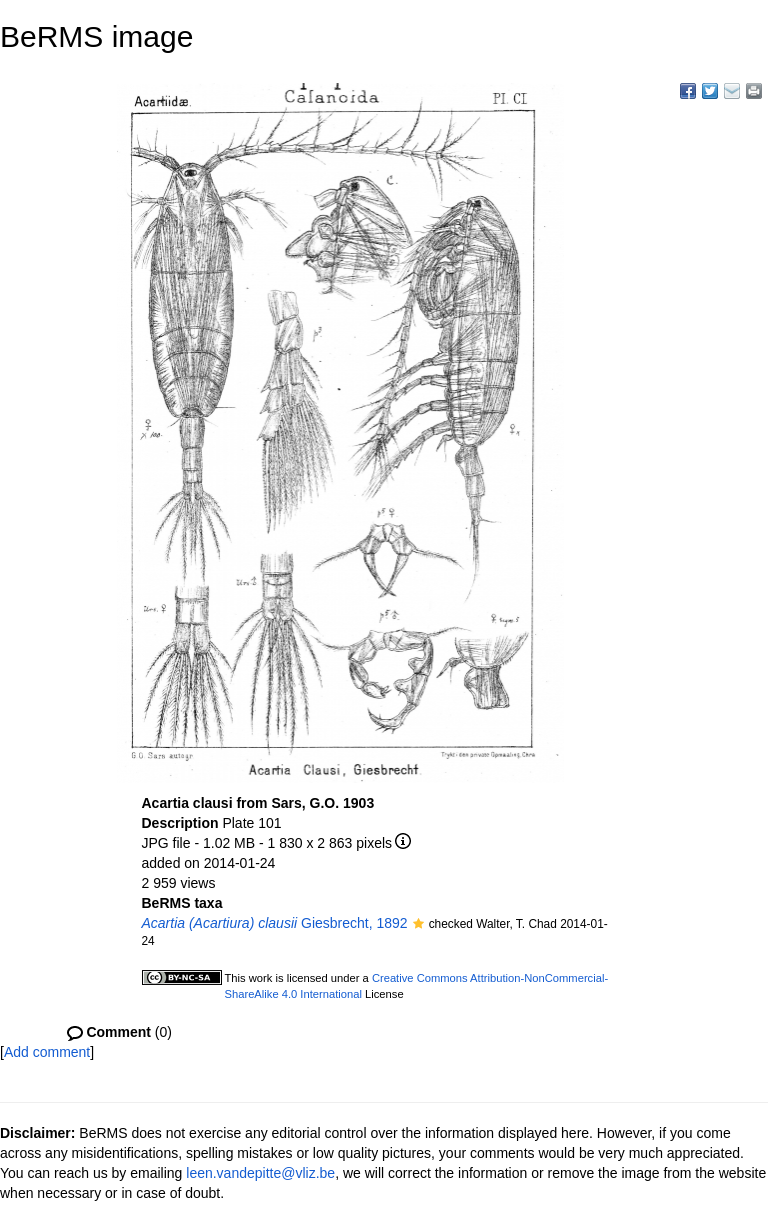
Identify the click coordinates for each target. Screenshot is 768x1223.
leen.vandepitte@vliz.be (260, 1173)
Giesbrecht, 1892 (275, 923)
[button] (418, 925)
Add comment (47, 1052)
